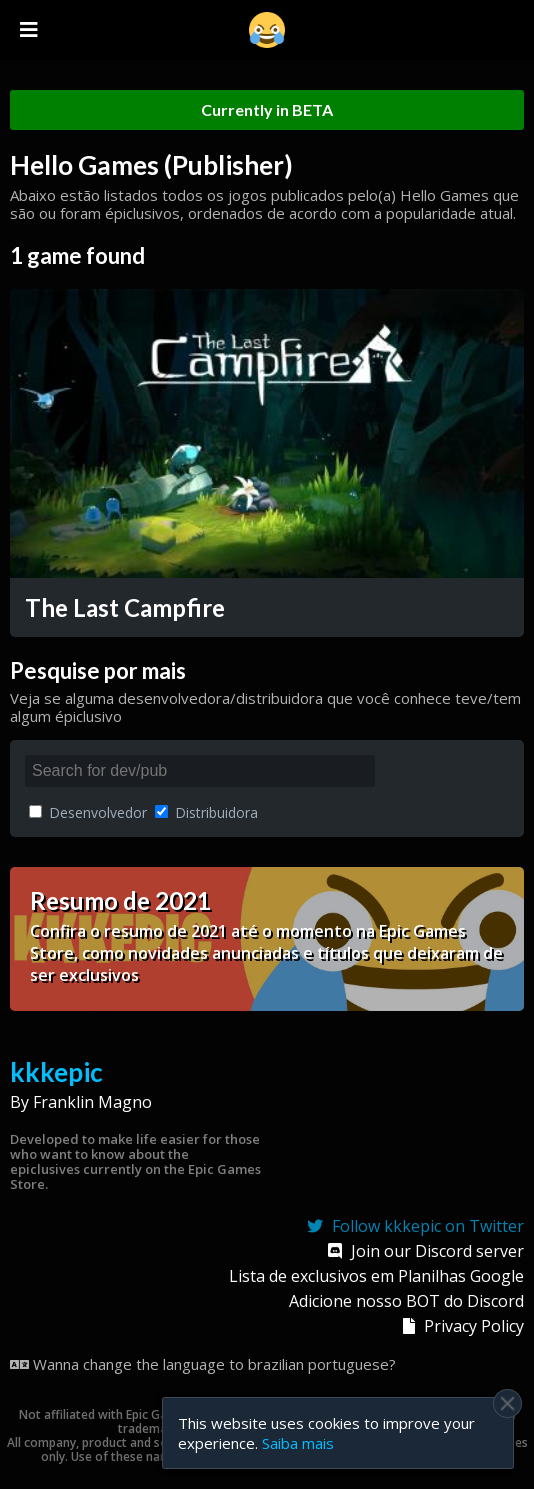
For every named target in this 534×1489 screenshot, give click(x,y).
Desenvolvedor (88, 812)
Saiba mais (298, 1443)
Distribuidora (206, 812)
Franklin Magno (92, 1102)
